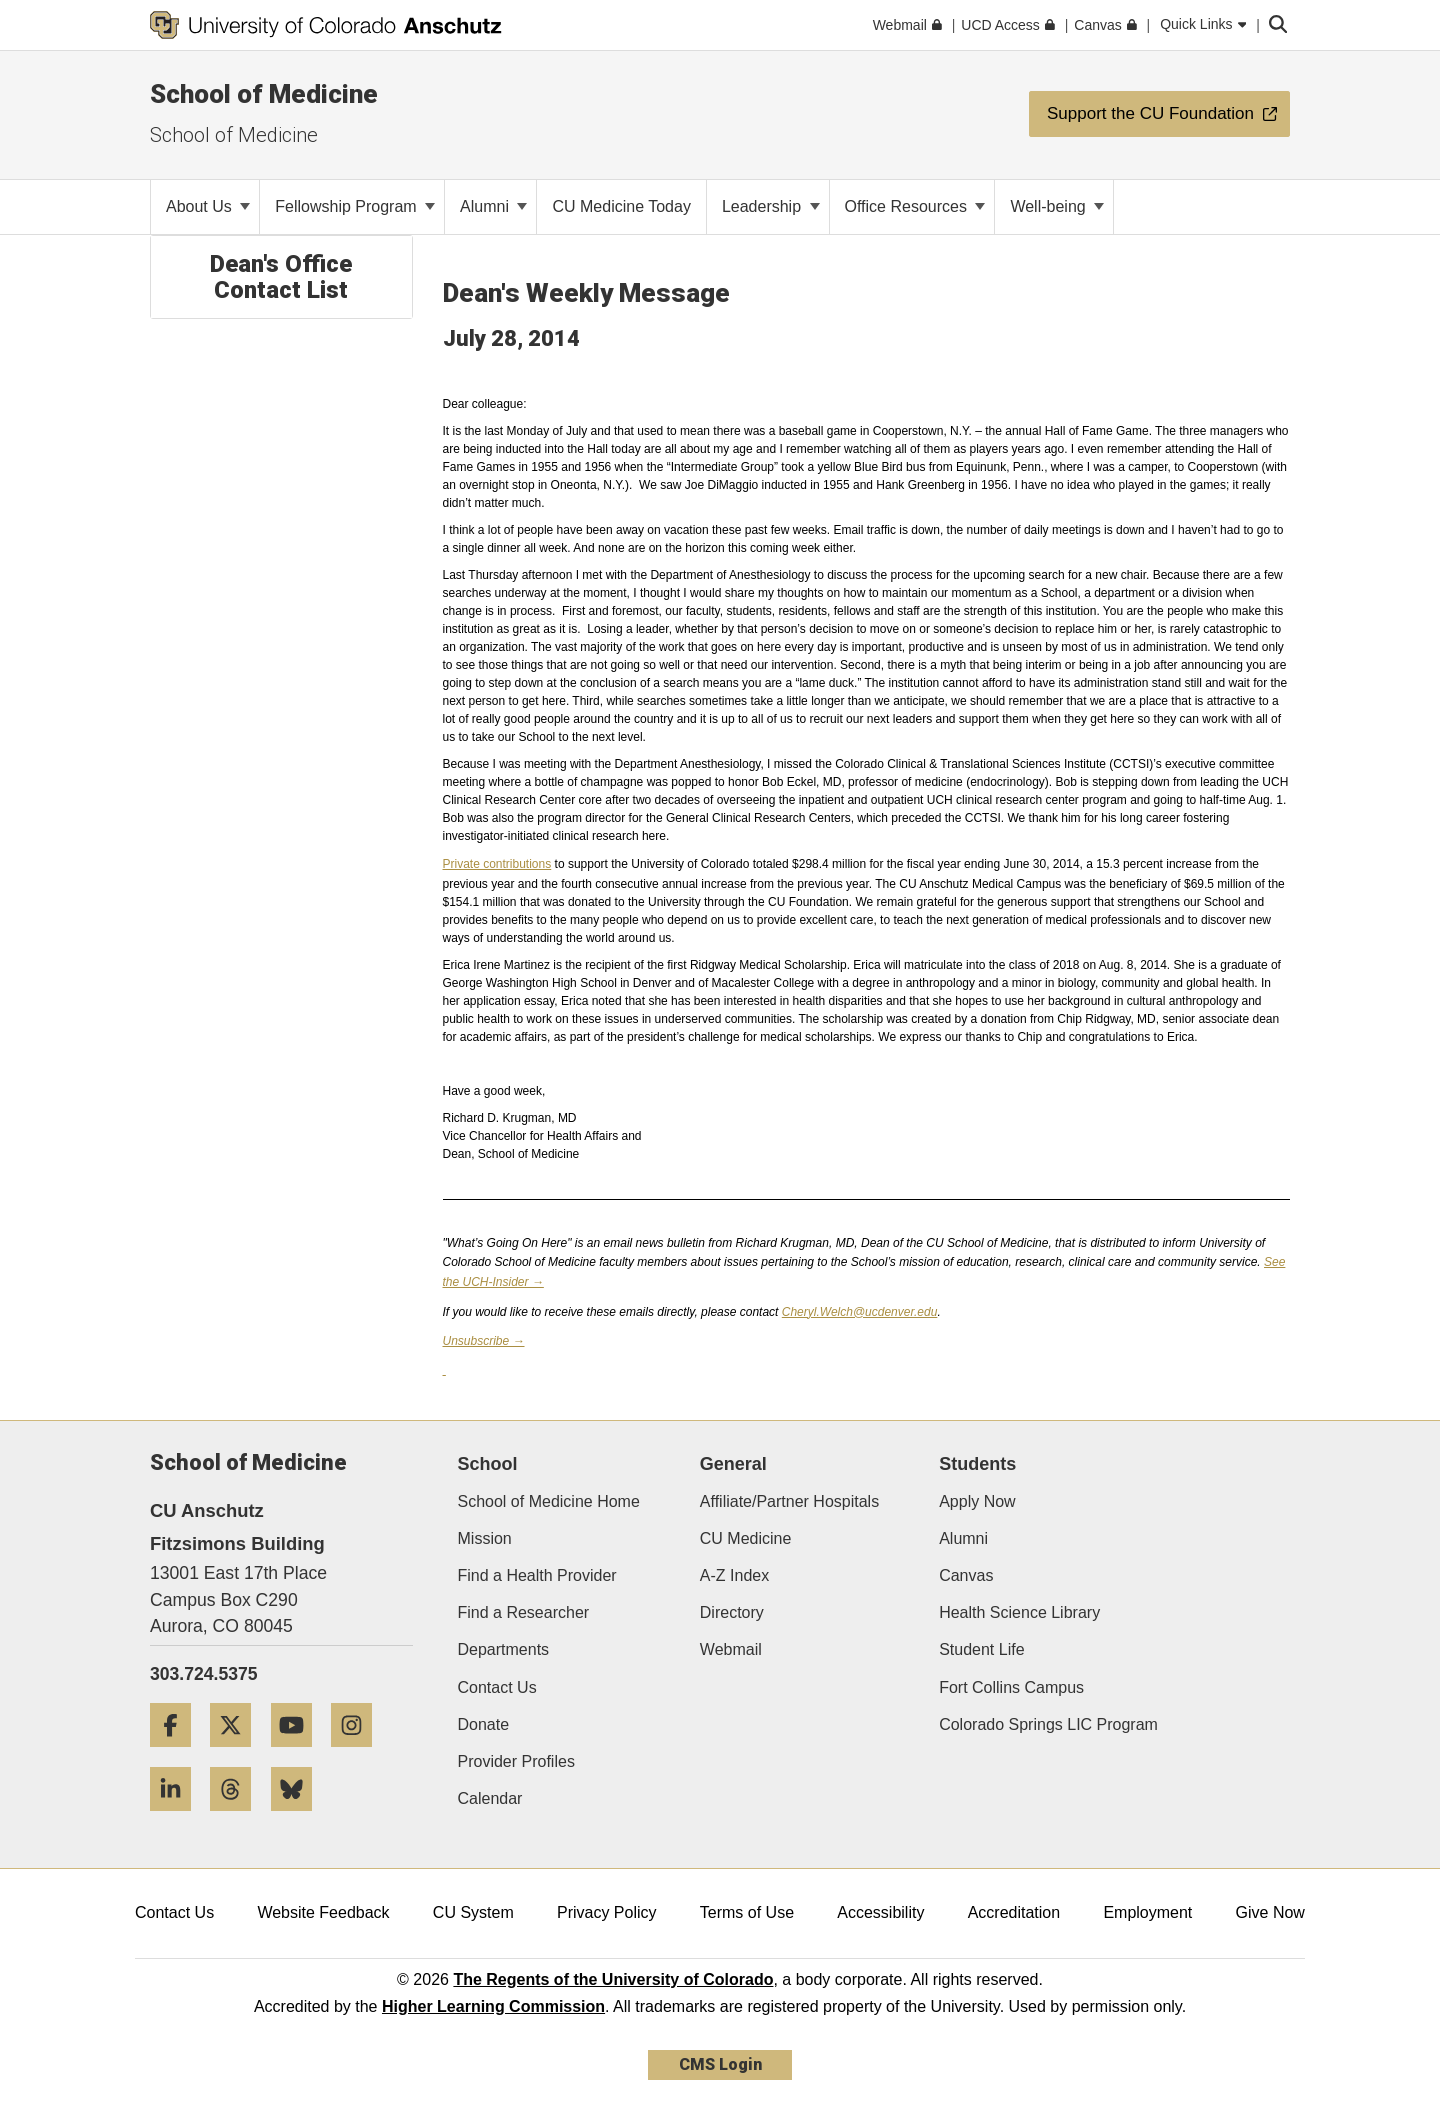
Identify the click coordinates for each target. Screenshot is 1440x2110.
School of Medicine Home (549, 1501)
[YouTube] (299, 1754)
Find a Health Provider (537, 1575)
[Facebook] (178, 1754)
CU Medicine (746, 1538)
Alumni (493, 206)
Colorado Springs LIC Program (1048, 1724)
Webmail (731, 1649)
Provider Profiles (516, 1761)
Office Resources (915, 206)
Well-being (1057, 206)
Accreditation (1014, 1912)
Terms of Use (747, 1912)
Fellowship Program (355, 206)
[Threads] (238, 1818)
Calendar (490, 1798)
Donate (484, 1724)
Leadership (771, 206)
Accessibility (880, 1912)
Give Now (1270, 1912)
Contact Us (497, 1687)
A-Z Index (734, 1575)
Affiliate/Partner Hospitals (789, 1501)
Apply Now (977, 1501)
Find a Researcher (524, 1612)
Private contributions (497, 864)
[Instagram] (359, 1754)
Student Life (981, 1649)
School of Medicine (264, 94)
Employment (1147, 1912)
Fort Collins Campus (1011, 1687)
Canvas (966, 1575)
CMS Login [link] (720, 2064)
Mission (485, 1538)
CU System (473, 1912)
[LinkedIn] (178, 1818)
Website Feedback (323, 1912)
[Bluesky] (299, 1818)
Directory (732, 1612)
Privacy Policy (607, 1912)
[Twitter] (238, 1754)
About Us (208, 206)
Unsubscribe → (484, 1341)
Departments (504, 1649)
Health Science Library (1019, 1612)
